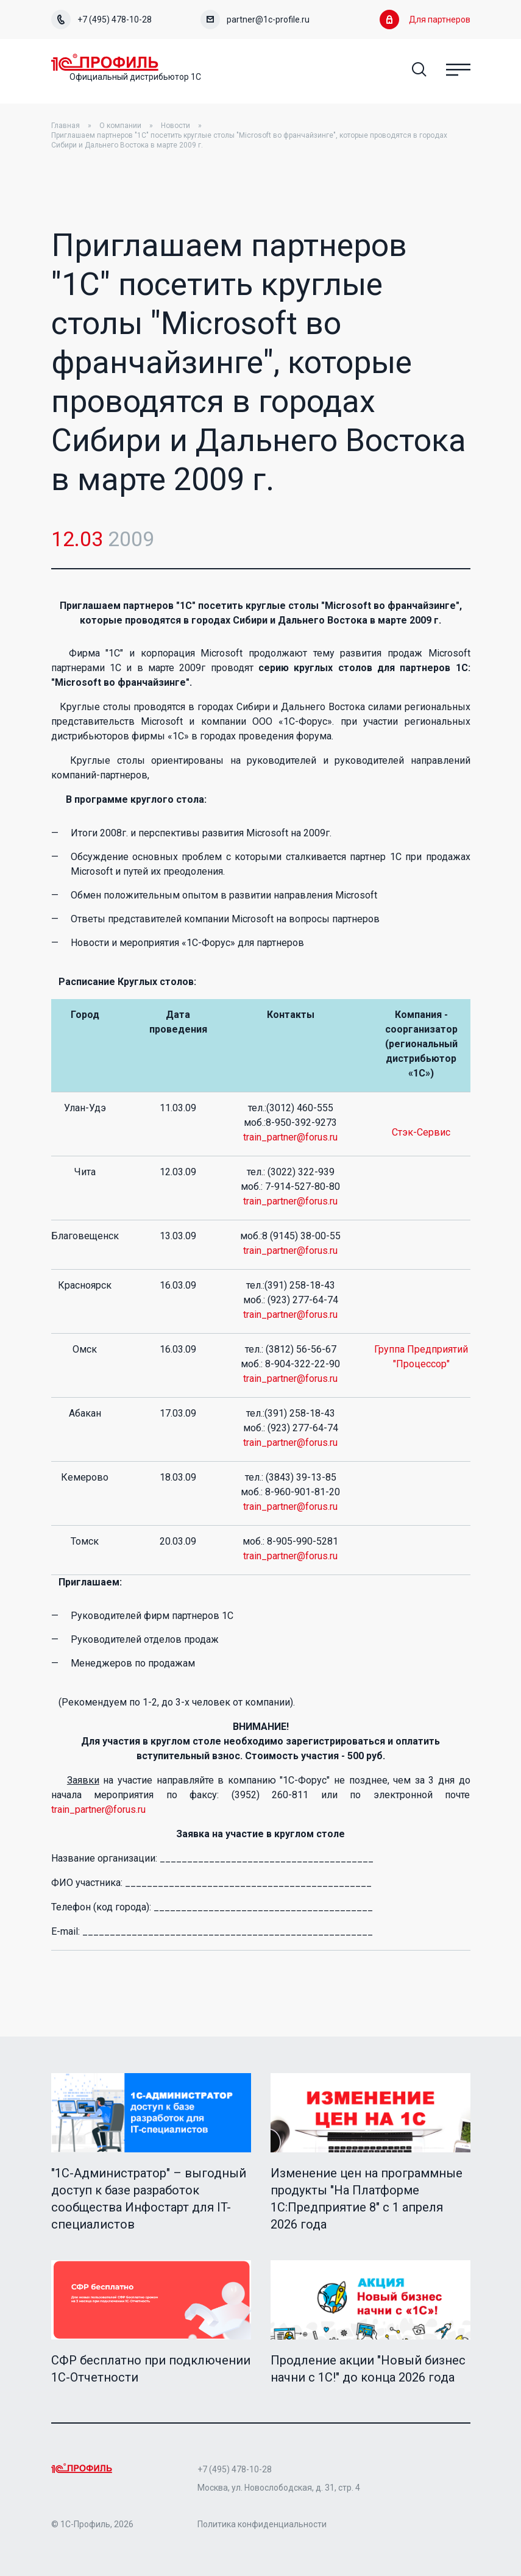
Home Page (105, 62)
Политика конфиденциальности (262, 2524)
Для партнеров (425, 19)
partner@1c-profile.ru (255, 19)
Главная (65, 125)
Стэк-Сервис (421, 1132)
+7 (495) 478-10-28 (101, 19)
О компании (120, 125)
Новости (175, 125)
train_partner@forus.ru (290, 1137)
